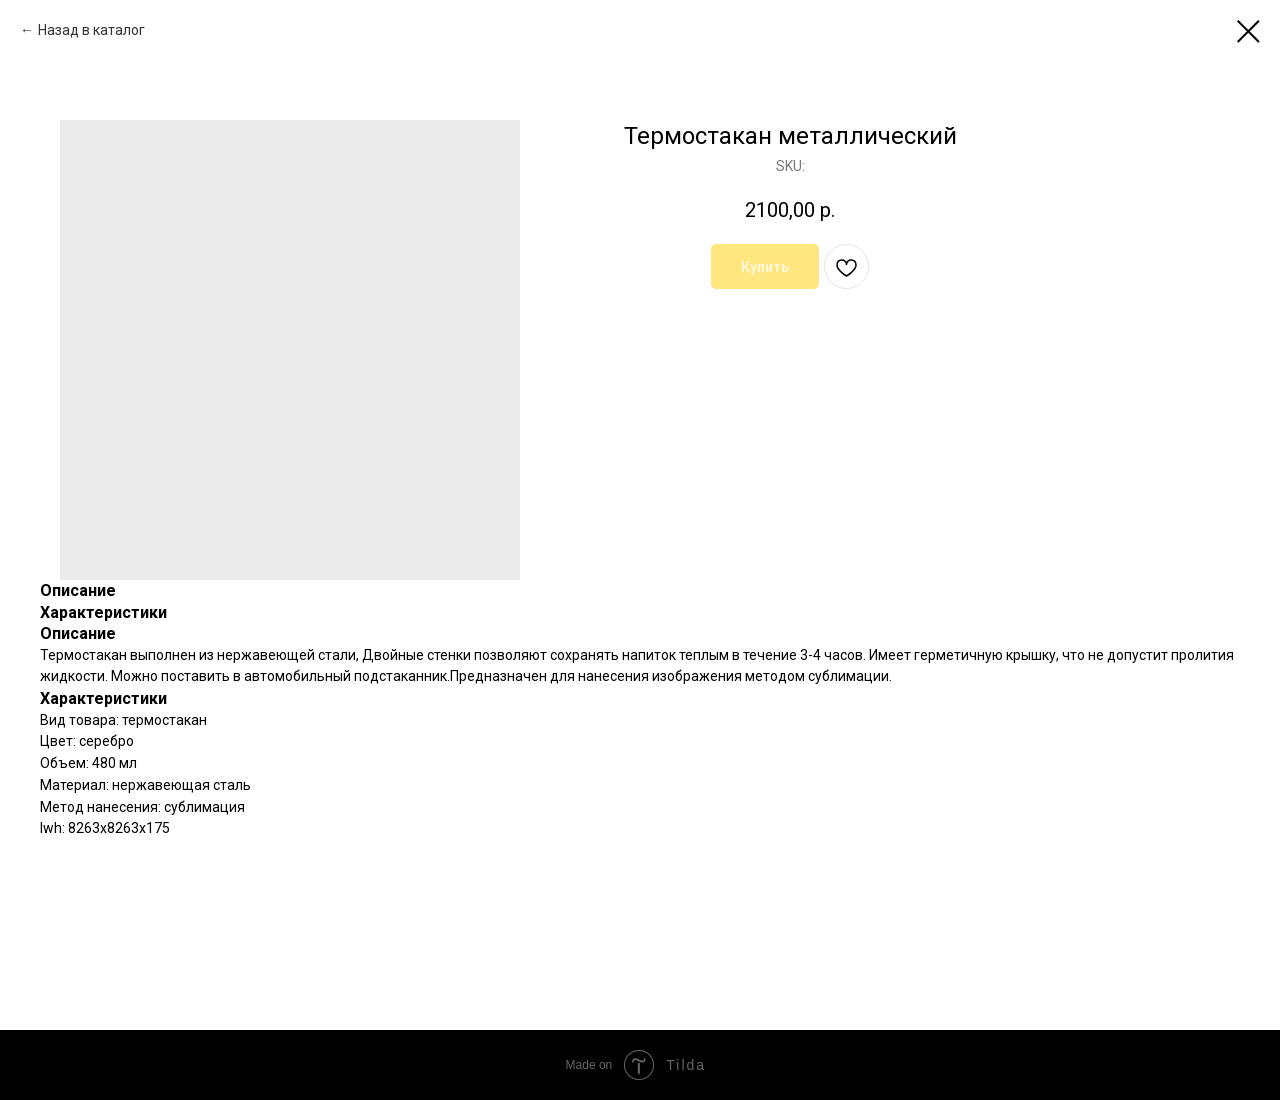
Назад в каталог (91, 30)
